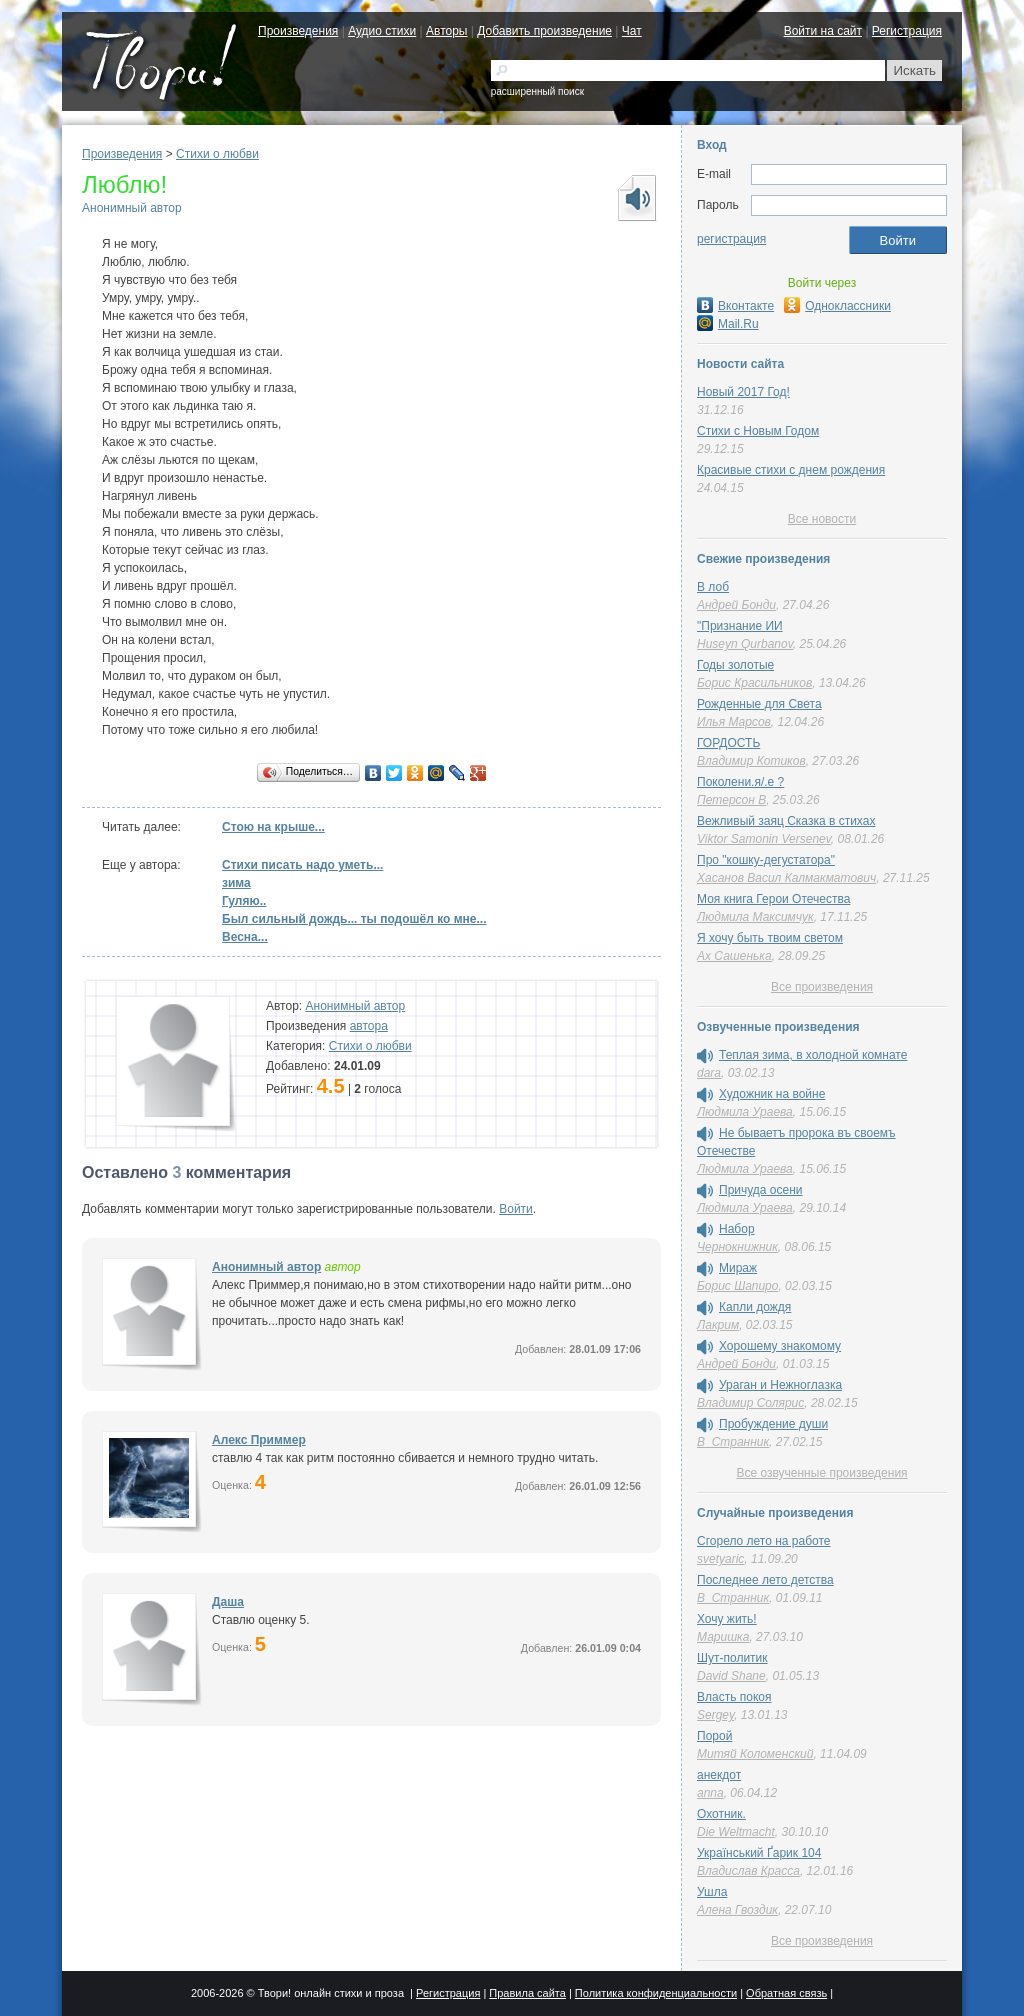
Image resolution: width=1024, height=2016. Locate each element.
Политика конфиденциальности (656, 1993)
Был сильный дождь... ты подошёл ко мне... (354, 919)
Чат (632, 31)
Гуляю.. (244, 901)
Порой (714, 1736)
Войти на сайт (823, 31)
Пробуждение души (773, 1424)
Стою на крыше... (273, 827)
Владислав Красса (748, 1871)
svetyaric (720, 1559)
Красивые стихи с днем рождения (791, 470)
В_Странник (733, 1442)
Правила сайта (527, 1993)
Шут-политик (732, 1658)
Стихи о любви (217, 154)
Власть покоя (734, 1697)
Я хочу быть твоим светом (770, 938)
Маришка (723, 1637)
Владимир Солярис (750, 1403)
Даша (228, 1602)
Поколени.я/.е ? (740, 782)
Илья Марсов (734, 722)
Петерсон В (731, 800)
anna (710, 1793)
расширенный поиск (537, 91)
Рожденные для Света (759, 704)
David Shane (731, 1676)
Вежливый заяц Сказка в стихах (786, 821)
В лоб (713, 587)
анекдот (719, 1775)
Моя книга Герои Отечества (773, 899)
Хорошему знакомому (780, 1346)
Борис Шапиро (737, 1286)
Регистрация (907, 31)
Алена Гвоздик (737, 1910)
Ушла (712, 1892)
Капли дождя (755, 1307)
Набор (737, 1229)
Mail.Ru (728, 324)
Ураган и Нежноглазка (780, 1385)
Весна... (245, 937)
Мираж (738, 1268)
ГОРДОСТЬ (728, 743)
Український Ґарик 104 (759, 1853)
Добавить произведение (544, 31)
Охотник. (721, 1814)
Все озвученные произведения (821, 1473)
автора (369, 1026)
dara (709, 1073)
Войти (516, 1209)
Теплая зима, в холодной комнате (813, 1055)
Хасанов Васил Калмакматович (786, 878)
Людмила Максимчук (755, 917)
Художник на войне (772, 1094)
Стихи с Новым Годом (758, 431)
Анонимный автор (132, 208)
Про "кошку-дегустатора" (766, 860)
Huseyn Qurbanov (745, 644)
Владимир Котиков (751, 761)
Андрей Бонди (736, 605)
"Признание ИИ (740, 626)
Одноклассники (837, 306)
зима (236, 883)
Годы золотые (735, 665)
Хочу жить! (727, 1619)
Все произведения (822, 987)
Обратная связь (786, 1993)
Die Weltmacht (736, 1832)
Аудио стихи (382, 31)
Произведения (298, 31)
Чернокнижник (737, 1247)
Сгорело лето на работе (764, 1541)
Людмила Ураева (745, 1112)
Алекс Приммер (259, 1440)
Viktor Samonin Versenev (764, 839)
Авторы (446, 31)
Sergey (715, 1715)
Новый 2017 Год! (743, 392)
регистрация (731, 239)
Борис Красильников (754, 683)
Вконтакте (735, 306)
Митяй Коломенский (755, 1754)
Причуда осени (761, 1190)
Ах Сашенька (734, 956)
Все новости (822, 519)
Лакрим (718, 1325)
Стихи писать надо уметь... (302, 865)
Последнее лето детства (765, 1580)
